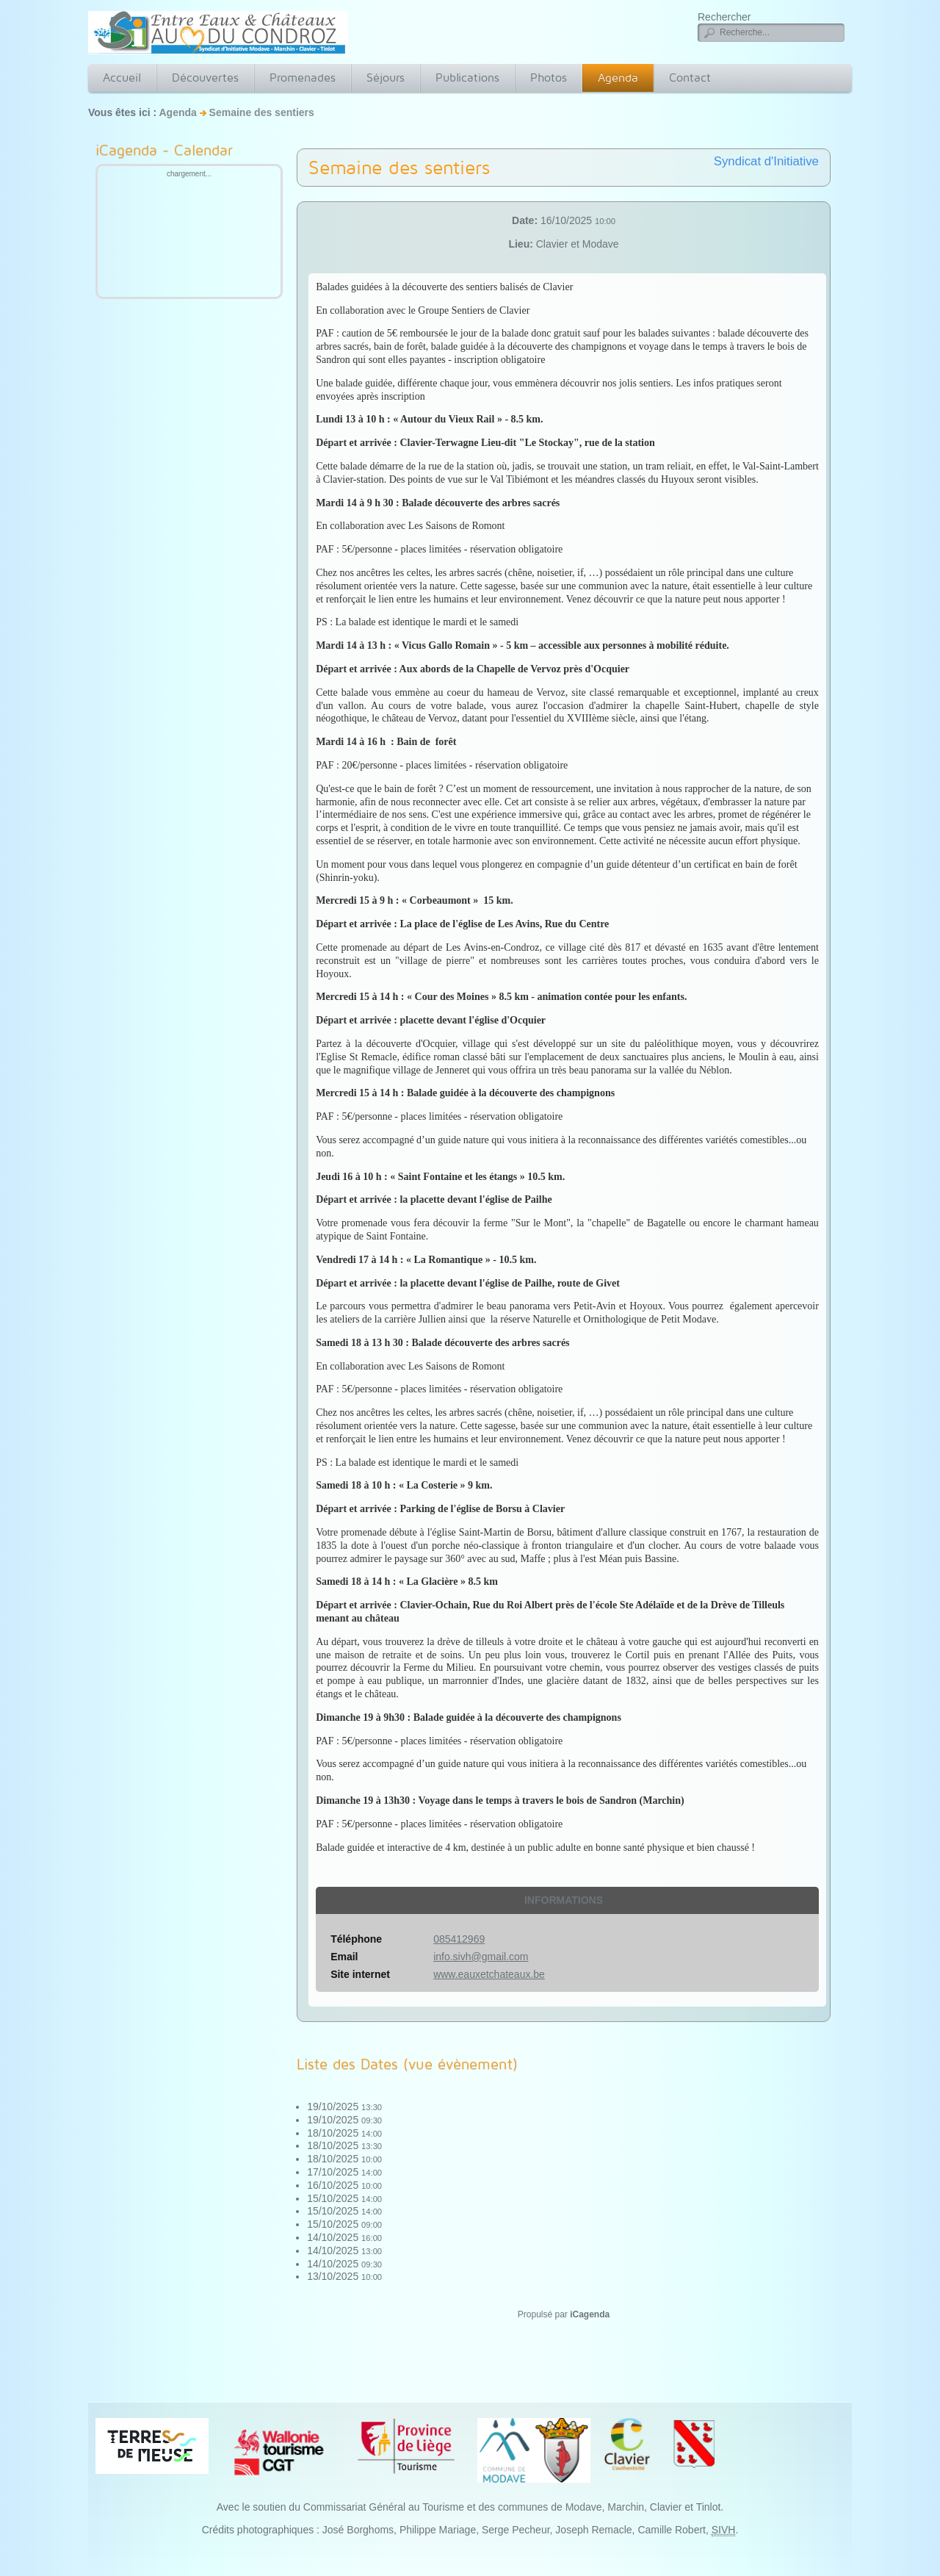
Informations (563, 1900)
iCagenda (590, 2314)
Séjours (385, 77)
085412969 (459, 1939)
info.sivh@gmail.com (480, 1956)
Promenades (303, 77)
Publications (467, 77)
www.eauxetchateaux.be (489, 1974)
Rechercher (724, 17)
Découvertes (205, 77)
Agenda (618, 77)
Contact (690, 77)
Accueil (122, 77)
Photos (548, 77)
